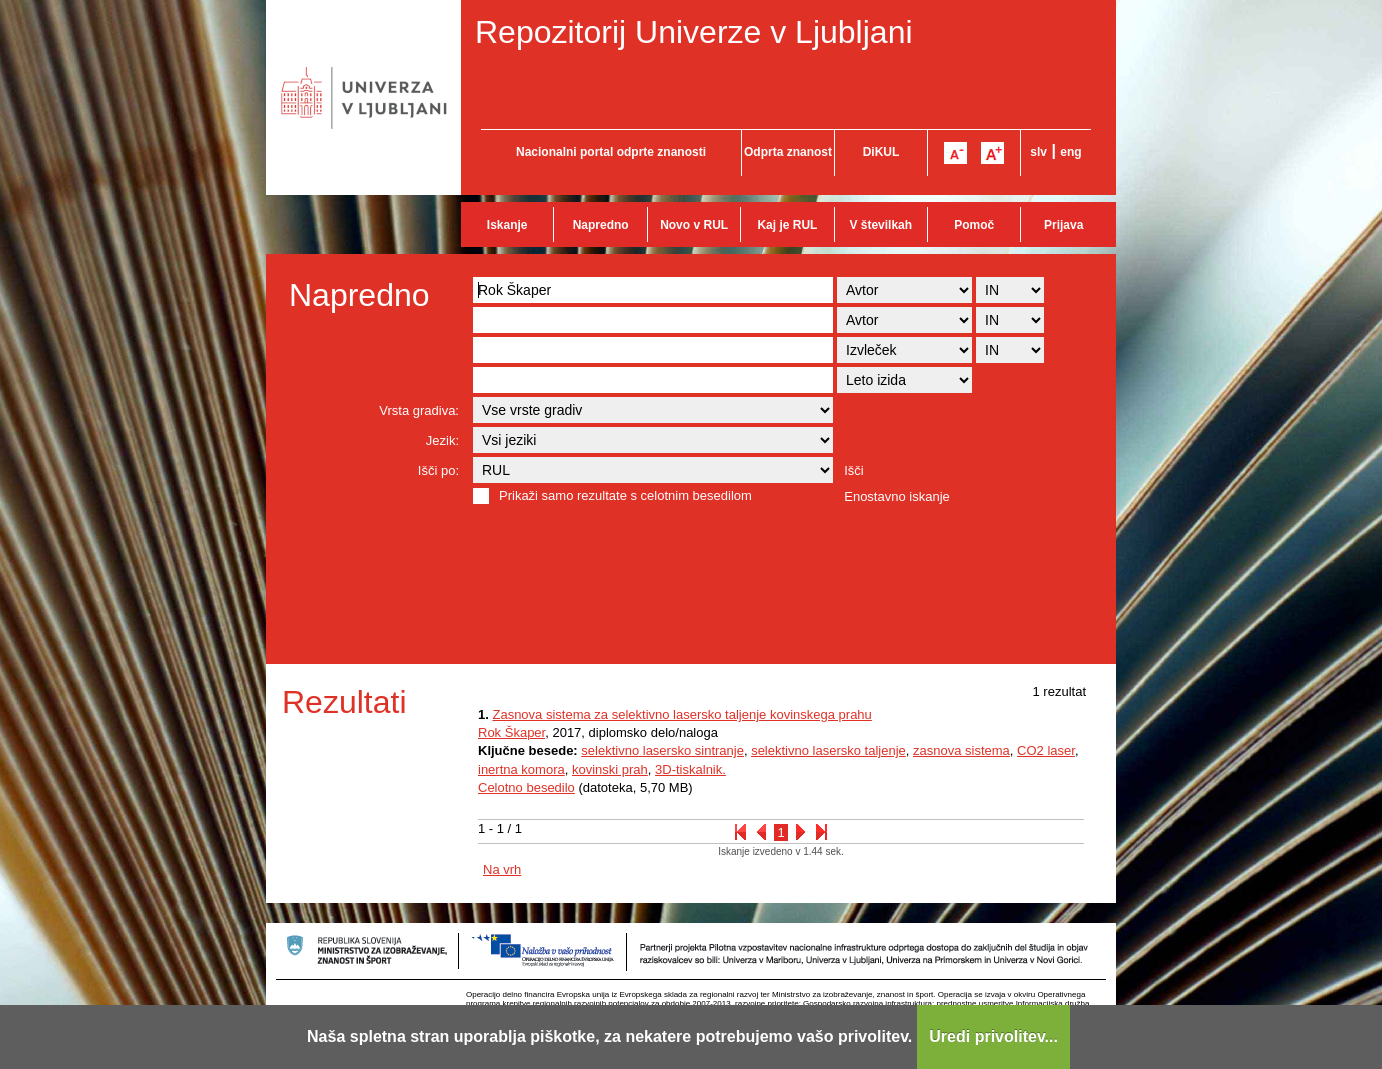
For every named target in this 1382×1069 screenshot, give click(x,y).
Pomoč (974, 225)
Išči (854, 470)
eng (1070, 152)
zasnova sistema (961, 750)
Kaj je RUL (787, 225)
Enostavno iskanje (897, 496)
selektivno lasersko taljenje (828, 750)
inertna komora (521, 769)
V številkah (880, 225)
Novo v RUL (694, 225)
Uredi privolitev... (993, 1036)
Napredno (601, 225)
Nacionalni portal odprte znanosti (611, 152)
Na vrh (502, 869)
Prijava (1063, 225)
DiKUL (881, 152)
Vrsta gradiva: (419, 410)
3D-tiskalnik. (690, 769)
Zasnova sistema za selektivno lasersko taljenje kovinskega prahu (681, 714)
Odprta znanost (788, 152)
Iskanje (507, 225)
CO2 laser (1046, 750)
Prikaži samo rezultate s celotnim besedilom (625, 495)
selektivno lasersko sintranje (662, 750)
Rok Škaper (511, 732)
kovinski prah (610, 769)
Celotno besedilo (526, 787)
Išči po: (438, 470)
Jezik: (442, 440)
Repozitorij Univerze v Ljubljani (694, 32)
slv (1038, 152)
